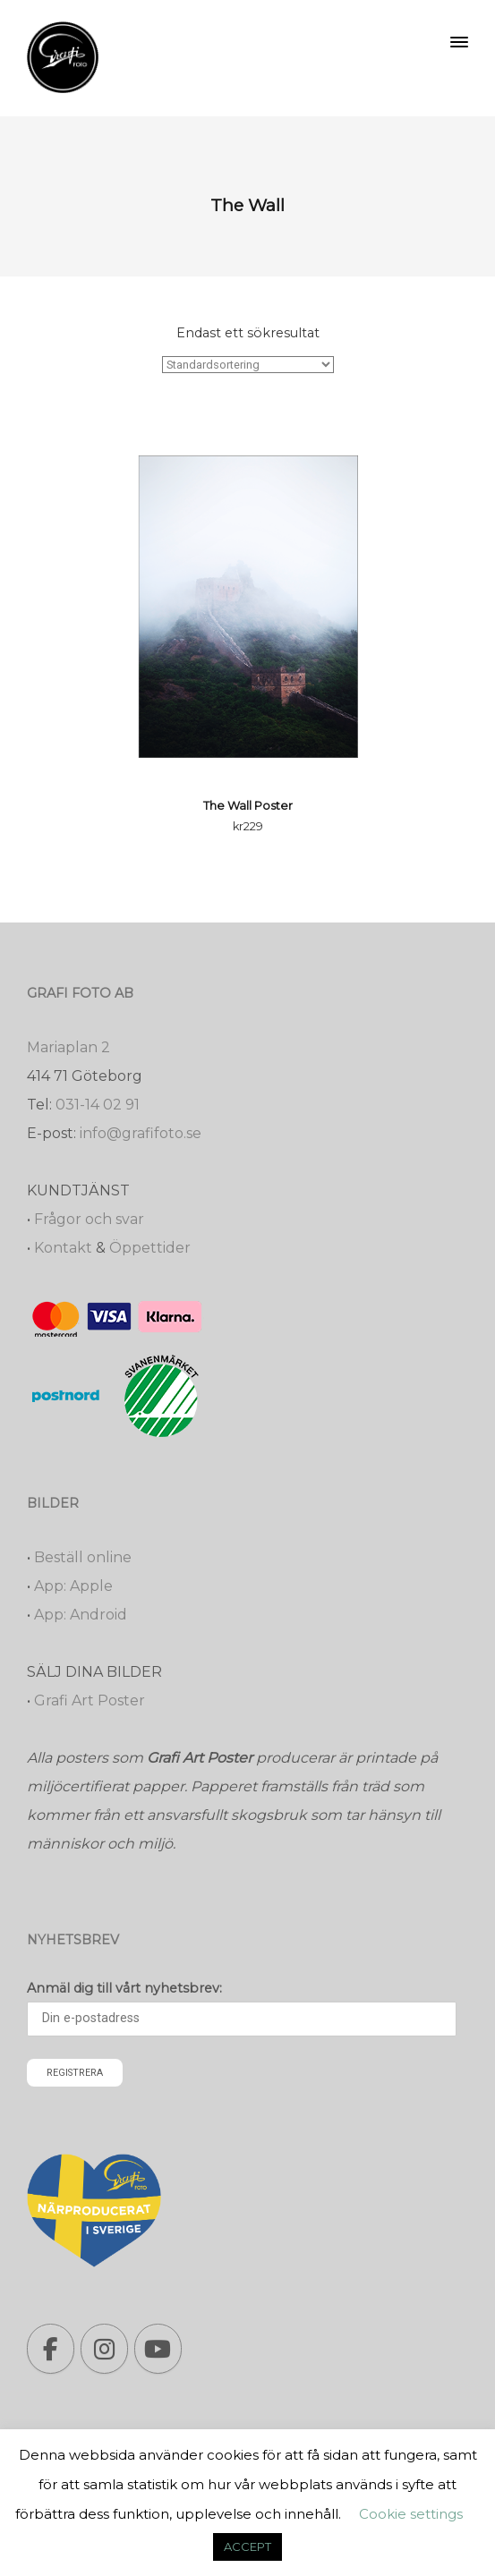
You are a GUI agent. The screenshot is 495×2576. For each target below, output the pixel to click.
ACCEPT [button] (247, 2546)
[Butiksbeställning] (248, 364)
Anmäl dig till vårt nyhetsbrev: (124, 1988)
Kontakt (63, 1247)
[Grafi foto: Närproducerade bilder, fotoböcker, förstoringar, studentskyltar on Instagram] (104, 2349)
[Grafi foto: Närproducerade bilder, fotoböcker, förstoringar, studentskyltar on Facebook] (50, 2349)
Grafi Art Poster (89, 1700)
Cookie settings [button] (411, 2513)
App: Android (80, 1614)
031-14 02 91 (97, 1104)
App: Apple (73, 1585)
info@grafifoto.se (140, 1133)
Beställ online (83, 1557)
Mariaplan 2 (68, 1047)
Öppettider (150, 1247)
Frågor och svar (89, 1219)
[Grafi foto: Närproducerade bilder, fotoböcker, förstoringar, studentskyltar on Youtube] (158, 2349)
